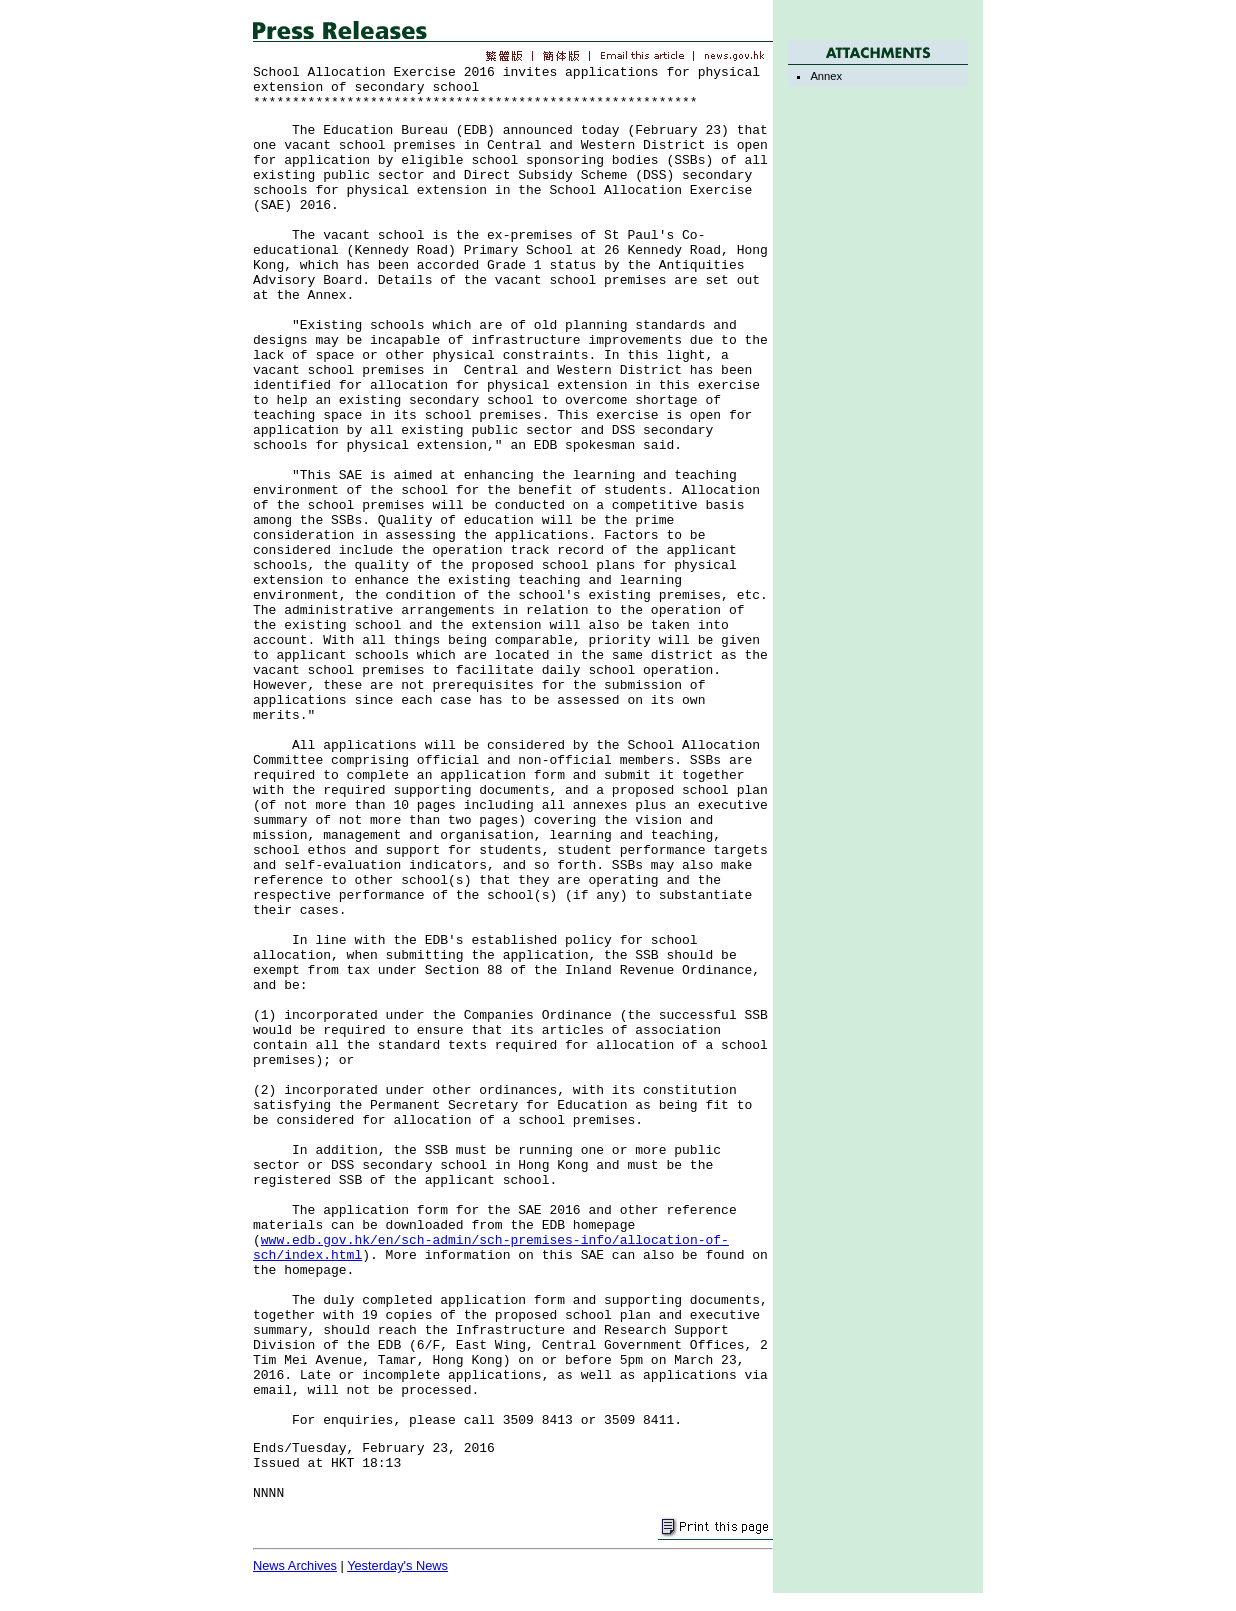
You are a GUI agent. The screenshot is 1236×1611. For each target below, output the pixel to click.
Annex (826, 76)
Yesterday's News (397, 1565)
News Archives (295, 1565)
